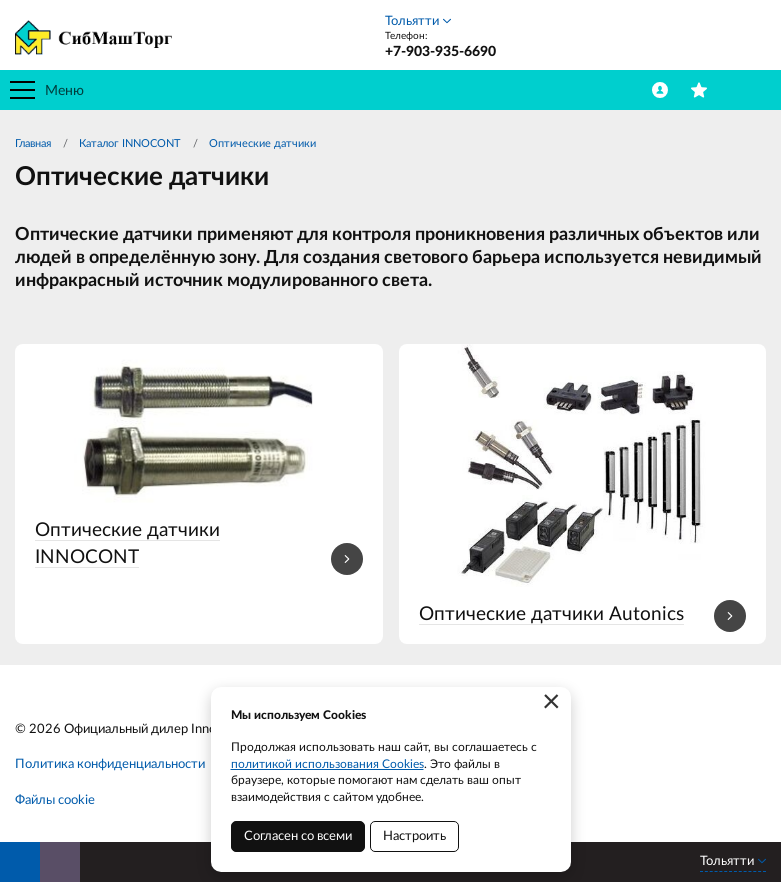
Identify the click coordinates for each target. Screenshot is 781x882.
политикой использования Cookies (327, 764)
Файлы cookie (55, 800)
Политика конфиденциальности (110, 764)
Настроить (414, 836)
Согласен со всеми (298, 836)
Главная (33, 143)
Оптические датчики (262, 143)
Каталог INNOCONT (130, 143)
